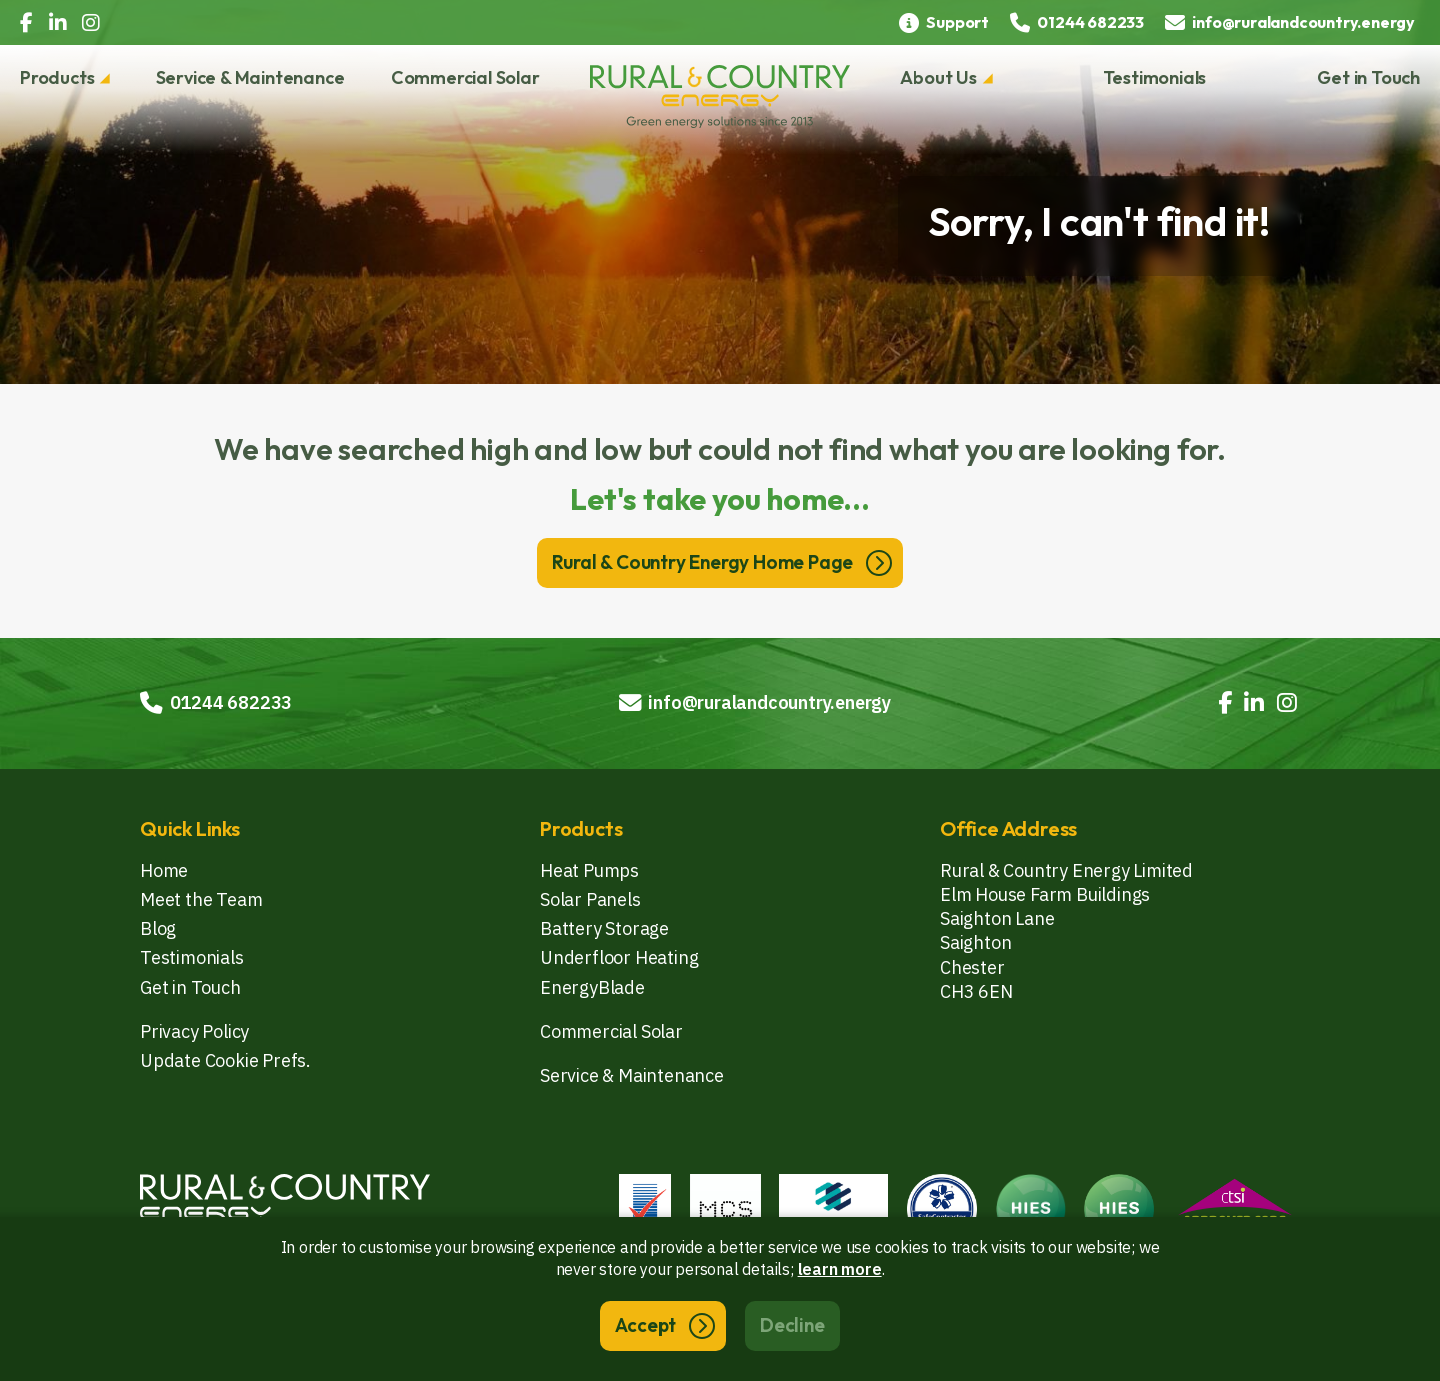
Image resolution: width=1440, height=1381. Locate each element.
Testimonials (1155, 77)
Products (57, 77)
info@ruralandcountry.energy (755, 702)
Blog (158, 928)
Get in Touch (1368, 77)
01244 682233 (216, 702)
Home (164, 870)
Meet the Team (201, 899)
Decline (792, 1325)
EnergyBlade (592, 987)
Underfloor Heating (619, 957)
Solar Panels (590, 899)
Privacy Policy (194, 1031)
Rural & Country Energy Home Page (703, 562)
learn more (840, 1269)
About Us (938, 77)
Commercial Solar (465, 77)
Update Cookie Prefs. (225, 1060)
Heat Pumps (589, 870)
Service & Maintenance (250, 77)
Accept (645, 1325)
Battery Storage (604, 928)
